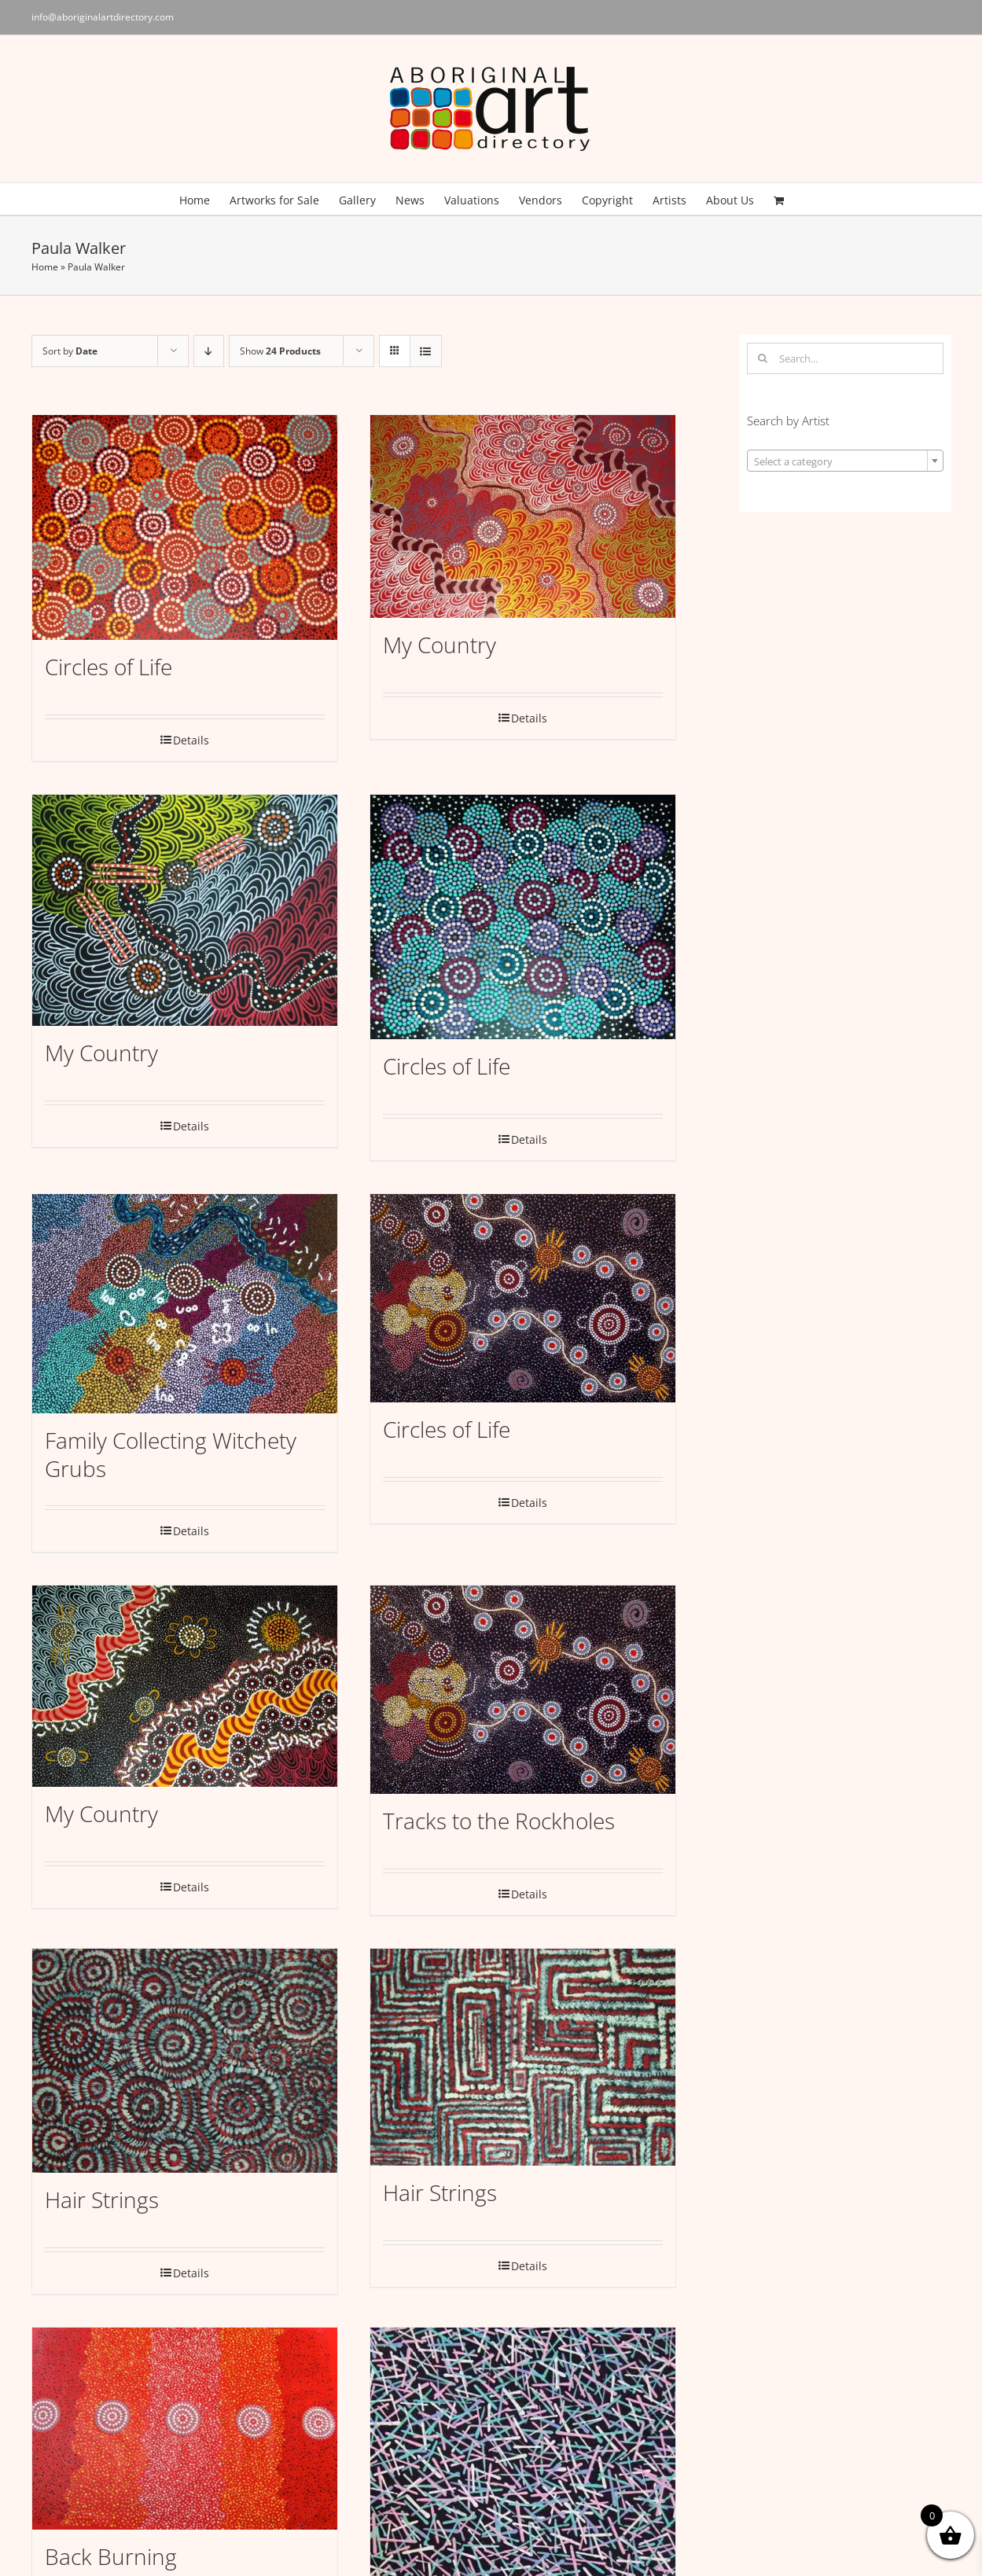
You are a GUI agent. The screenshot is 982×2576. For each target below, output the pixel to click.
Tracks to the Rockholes (499, 1821)
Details (191, 740)
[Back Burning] (184, 2429)
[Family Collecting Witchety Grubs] (184, 1303)
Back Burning (111, 2556)
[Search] (762, 358)
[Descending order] (208, 351)
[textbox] (845, 461)
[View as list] (425, 351)
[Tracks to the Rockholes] (522, 1690)
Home (44, 267)
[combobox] (845, 461)
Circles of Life (108, 667)
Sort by (69, 351)
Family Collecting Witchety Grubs (170, 1454)
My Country (439, 645)
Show (280, 351)
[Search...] (845, 358)
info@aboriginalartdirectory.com (102, 17)
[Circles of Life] (184, 527)
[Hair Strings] (184, 2061)
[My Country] (522, 516)
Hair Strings (102, 2199)
